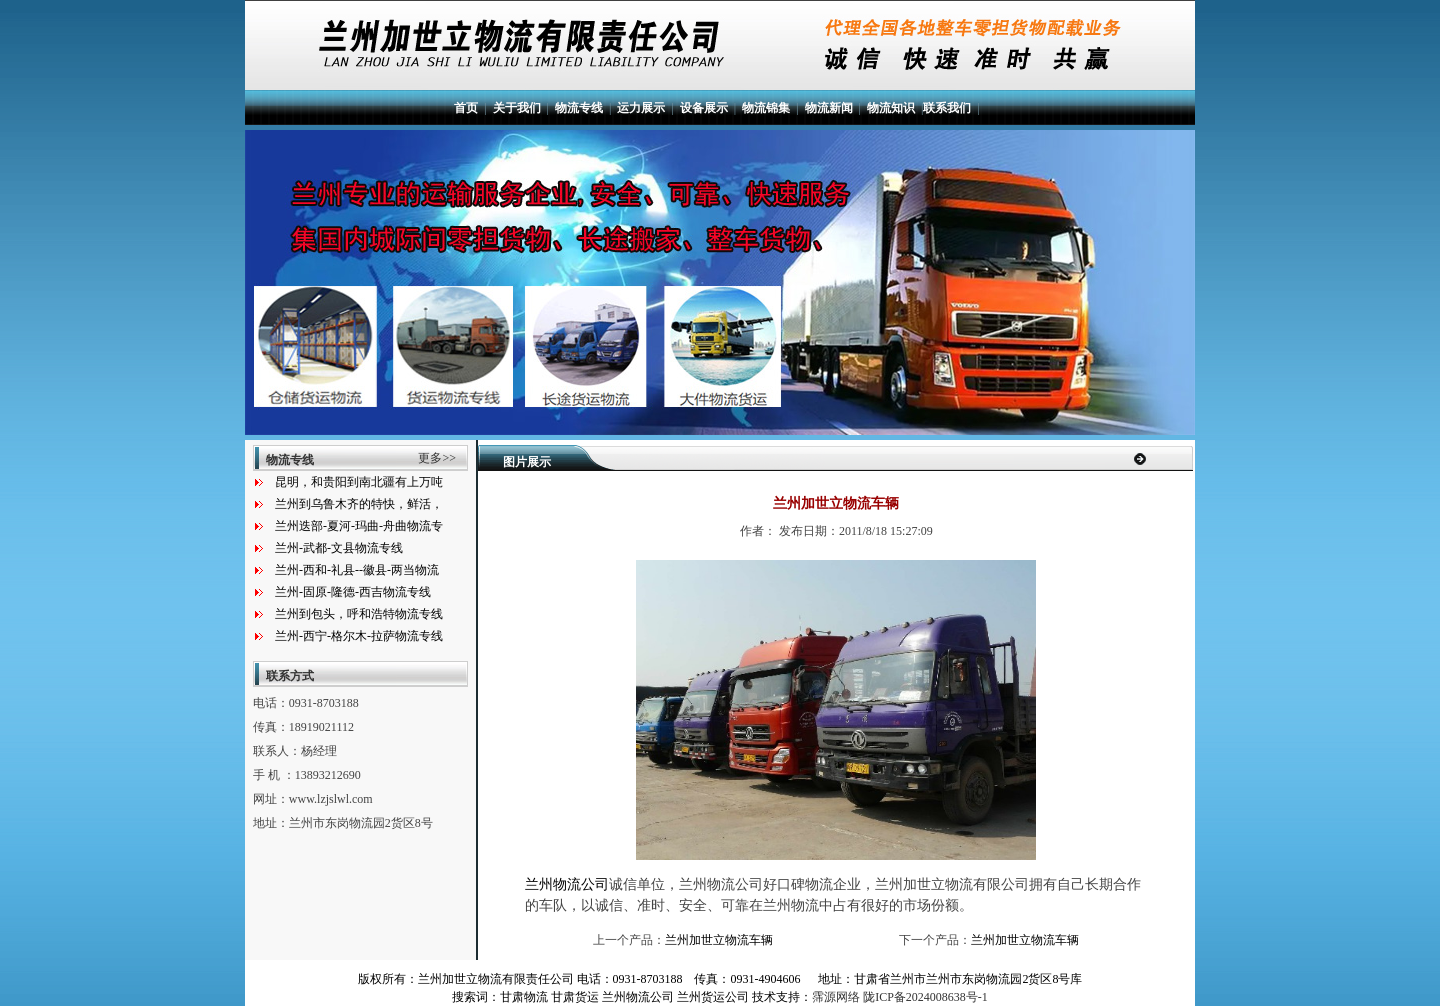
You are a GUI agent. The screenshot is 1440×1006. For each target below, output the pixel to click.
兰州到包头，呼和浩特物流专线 (359, 614)
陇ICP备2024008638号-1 (925, 997)
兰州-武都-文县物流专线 (339, 548)
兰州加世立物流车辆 (719, 940)
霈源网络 (836, 997)
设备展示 (704, 108)
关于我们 (517, 108)
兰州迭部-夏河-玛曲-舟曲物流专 (359, 526)
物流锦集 (766, 108)
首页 (466, 108)
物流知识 (891, 108)
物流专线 (579, 108)
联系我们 (947, 108)
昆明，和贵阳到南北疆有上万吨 (359, 482)
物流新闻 (829, 108)
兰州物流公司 (567, 884)
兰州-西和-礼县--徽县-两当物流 (357, 570)
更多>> (437, 458)
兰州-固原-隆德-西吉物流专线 (353, 592)
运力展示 (641, 108)
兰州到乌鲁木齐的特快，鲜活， (359, 504)
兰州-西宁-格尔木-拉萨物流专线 (359, 636)
